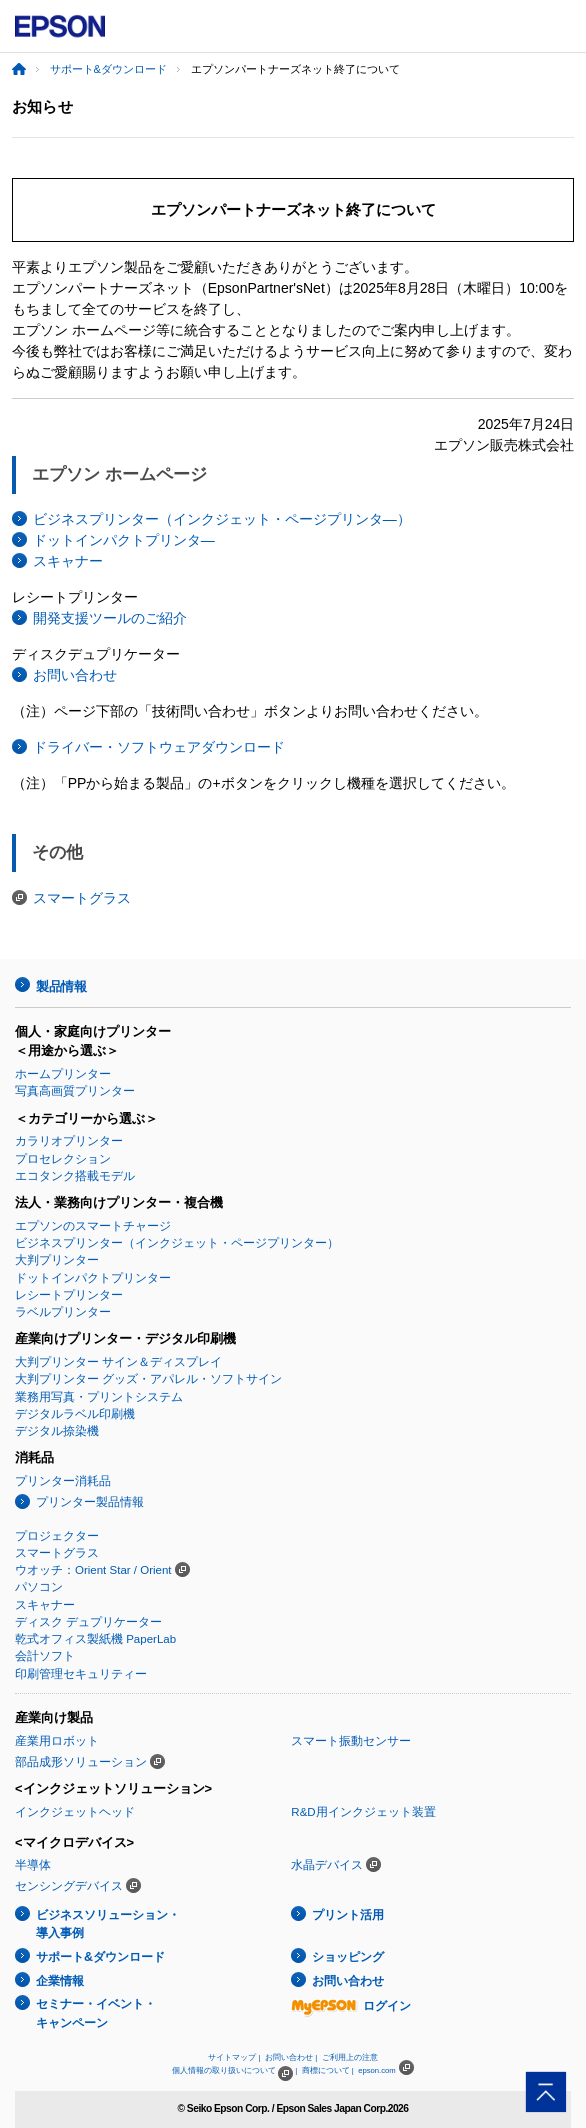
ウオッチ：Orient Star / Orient (93, 1570)
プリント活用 (348, 1915)
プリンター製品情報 (90, 1502)
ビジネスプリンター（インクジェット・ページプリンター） (177, 1243)
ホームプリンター (63, 1074)
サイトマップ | (234, 2057)
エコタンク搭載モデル (75, 1176)
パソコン (39, 1587)
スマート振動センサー (351, 1741)
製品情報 (61, 986)
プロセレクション (63, 1159)
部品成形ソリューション (81, 1762)
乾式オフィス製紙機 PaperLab (95, 1639)
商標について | (328, 2070)
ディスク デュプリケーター (88, 1622)
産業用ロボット (57, 1741)
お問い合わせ (75, 675)
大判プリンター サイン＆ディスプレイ (118, 1362)
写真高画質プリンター (75, 1091)
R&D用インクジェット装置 (363, 1812)
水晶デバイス (327, 1865)
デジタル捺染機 (57, 1431)
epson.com (377, 2070)
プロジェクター (57, 1536)
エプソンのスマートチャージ (93, 1226)
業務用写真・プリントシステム (99, 1397)
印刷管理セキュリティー (81, 1674)
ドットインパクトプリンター (93, 1278)
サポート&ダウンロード (108, 69)
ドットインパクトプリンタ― (124, 540)
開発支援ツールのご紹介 (110, 618)
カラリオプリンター (69, 1141)
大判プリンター (57, 1260)
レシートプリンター (69, 1295)
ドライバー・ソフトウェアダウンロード (159, 747)
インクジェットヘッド (75, 1812)
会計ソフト (45, 1656)
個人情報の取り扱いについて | (234, 2070)
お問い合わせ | (291, 2057)
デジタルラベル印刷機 (75, 1414)
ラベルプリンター (63, 1312)
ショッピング (348, 1957)
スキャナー (68, 561)
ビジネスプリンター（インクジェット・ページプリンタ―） (222, 519)
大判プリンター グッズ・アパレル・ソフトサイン (148, 1379)
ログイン (351, 2006)
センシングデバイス (69, 1886)
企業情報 (60, 1981)
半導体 (33, 1865)
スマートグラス (82, 898)
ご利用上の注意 (350, 2057)
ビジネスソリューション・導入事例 (108, 1924)
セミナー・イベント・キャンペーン (96, 2013)
